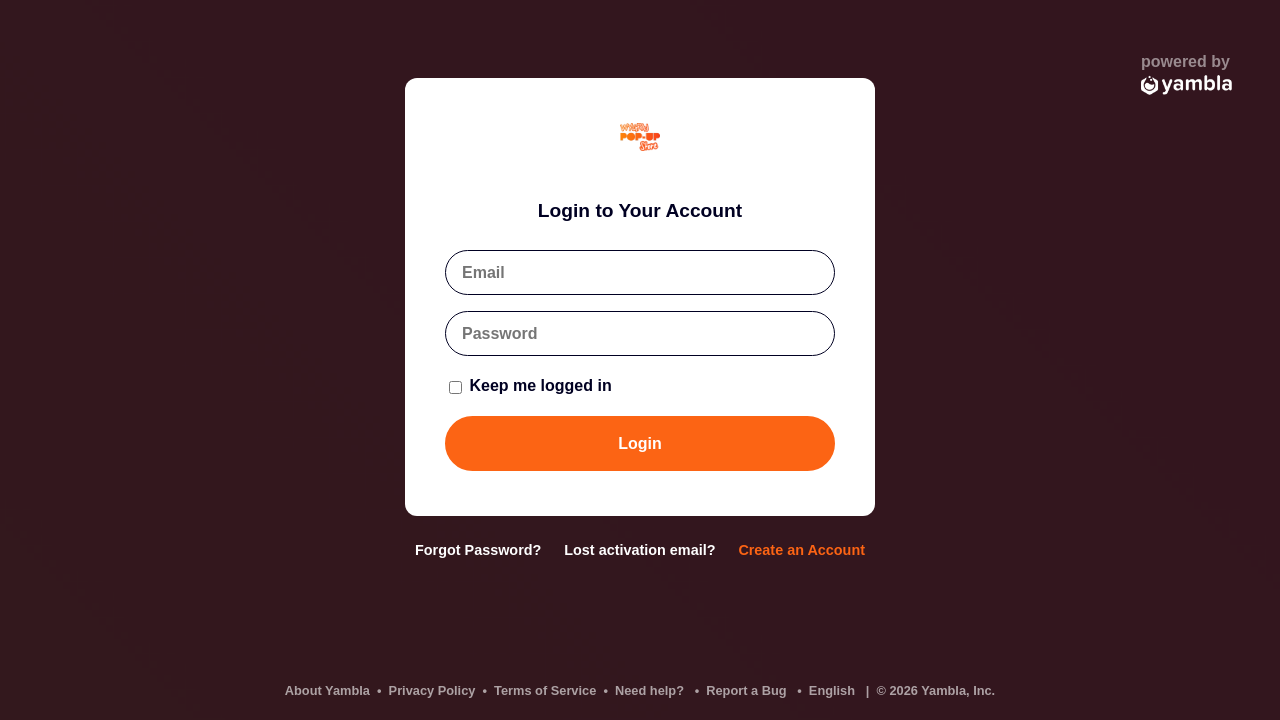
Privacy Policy (432, 690)
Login (640, 443)
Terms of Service (545, 690)
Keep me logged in (530, 385)
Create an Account (801, 550)
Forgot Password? (478, 550)
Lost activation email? (639, 550)
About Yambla (327, 690)
